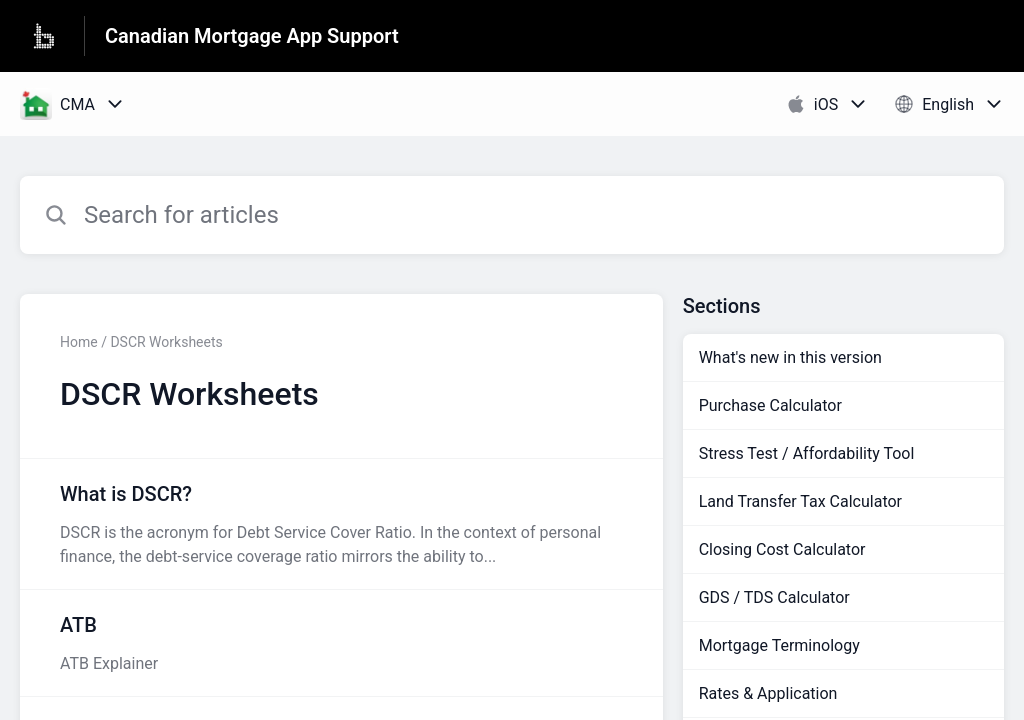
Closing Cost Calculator (782, 549)
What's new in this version (790, 357)
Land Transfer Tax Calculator (800, 501)
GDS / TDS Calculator (774, 597)
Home (79, 342)
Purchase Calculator (770, 405)
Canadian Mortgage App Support (252, 36)
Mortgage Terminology (779, 645)
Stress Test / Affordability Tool (807, 453)
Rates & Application (768, 693)
